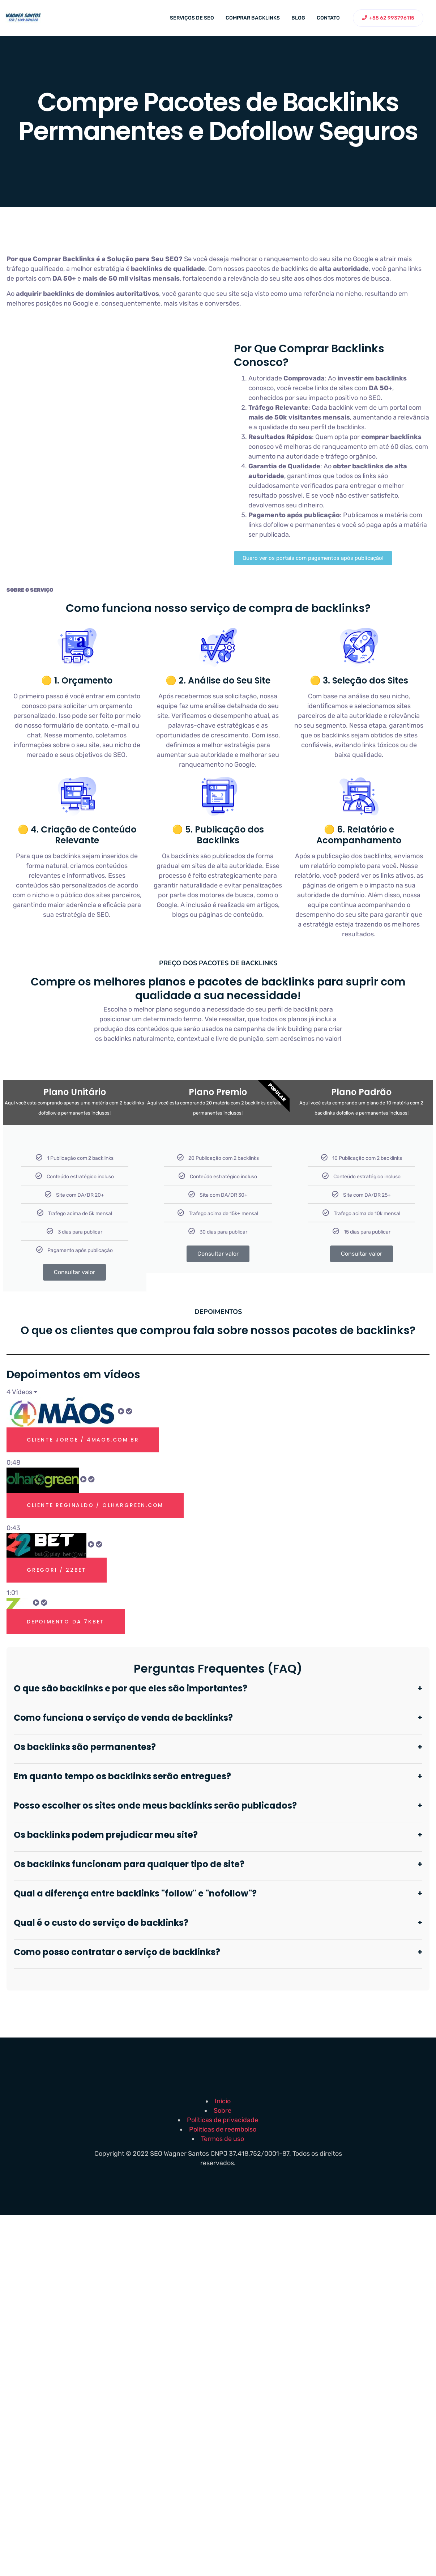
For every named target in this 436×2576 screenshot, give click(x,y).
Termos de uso (222, 2139)
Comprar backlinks (253, 18)
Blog (298, 18)
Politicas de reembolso (222, 2129)
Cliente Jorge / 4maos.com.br (83, 1439)
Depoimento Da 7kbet (65, 1621)
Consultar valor (74, 1272)
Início (223, 2101)
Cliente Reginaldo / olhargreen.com (95, 1505)
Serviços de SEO (192, 18)
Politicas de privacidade (222, 2120)
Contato (328, 18)
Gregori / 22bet (56, 1570)
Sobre (222, 2111)
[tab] (218, 1432)
